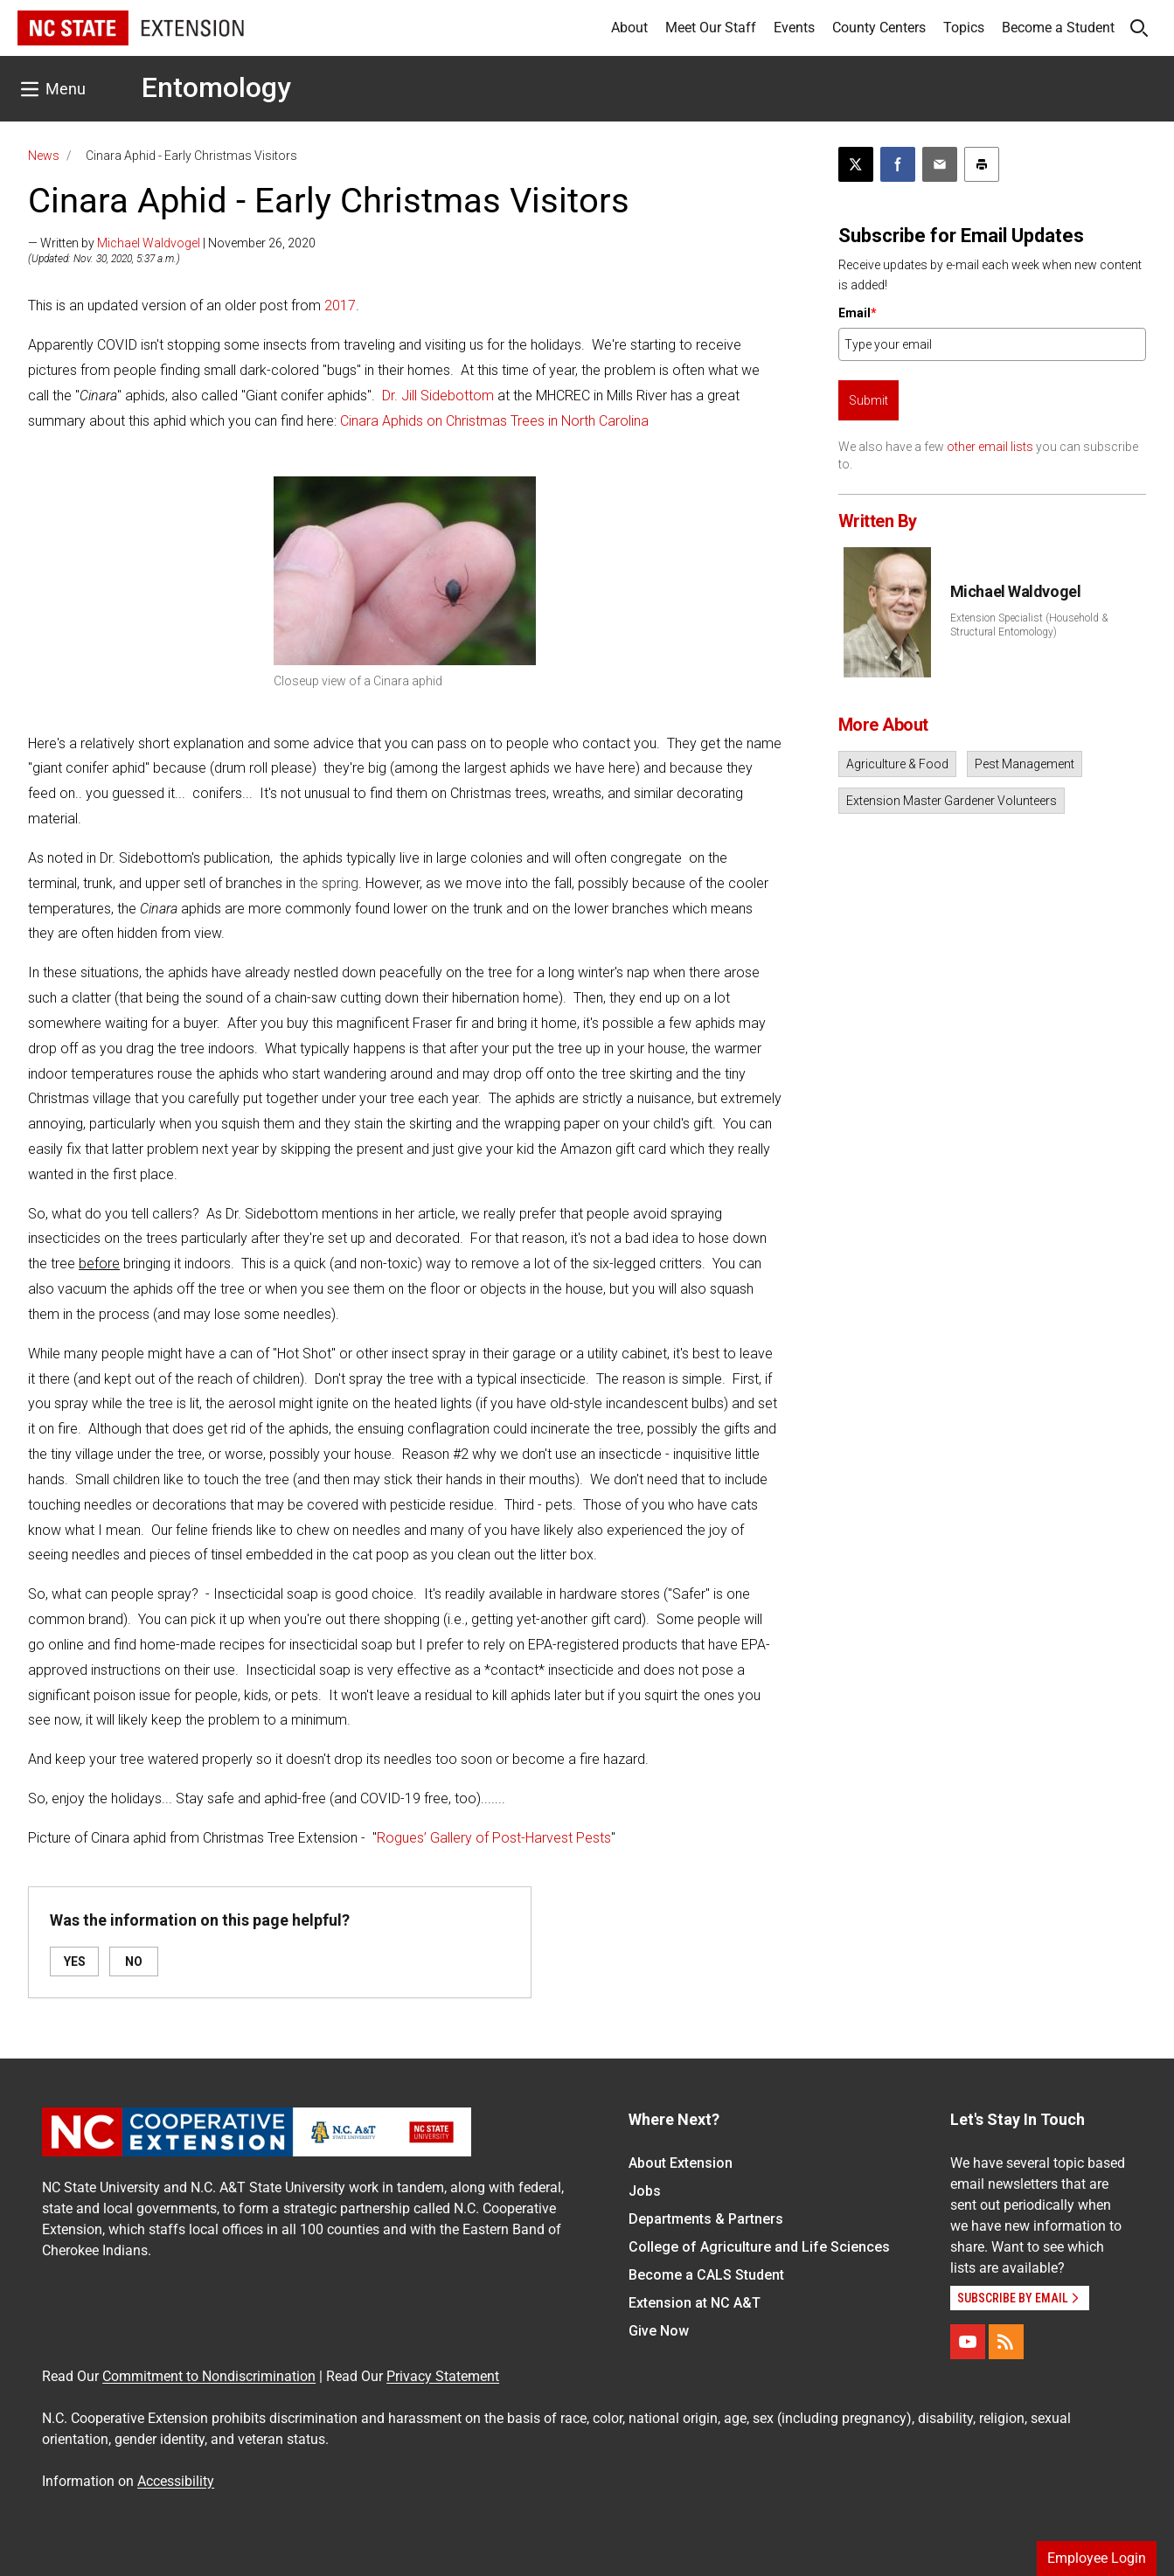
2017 (340, 305)
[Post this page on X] (855, 164)
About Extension (681, 2163)
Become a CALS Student (706, 2275)
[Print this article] (981, 164)
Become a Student (1058, 27)
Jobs (645, 2191)
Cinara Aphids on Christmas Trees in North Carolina (494, 421)
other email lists (990, 447)
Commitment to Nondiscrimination (209, 2376)
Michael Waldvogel (148, 243)
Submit (868, 400)
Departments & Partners (706, 2219)
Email (857, 313)
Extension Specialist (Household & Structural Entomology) (1029, 625)
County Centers (879, 27)
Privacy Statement (442, 2376)
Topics (963, 27)
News (43, 156)
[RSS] (1006, 2341)
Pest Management (1024, 764)
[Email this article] (939, 164)
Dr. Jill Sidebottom (438, 395)
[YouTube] (967, 2341)
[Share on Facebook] (897, 164)
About (629, 27)
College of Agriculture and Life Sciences (759, 2247)
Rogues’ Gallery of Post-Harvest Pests (494, 1838)
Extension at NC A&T (695, 2303)
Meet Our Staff (710, 27)
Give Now (659, 2331)
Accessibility (175, 2481)
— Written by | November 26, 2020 (172, 243)
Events (794, 27)
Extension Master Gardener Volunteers (951, 801)
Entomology (216, 87)
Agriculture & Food (897, 764)
